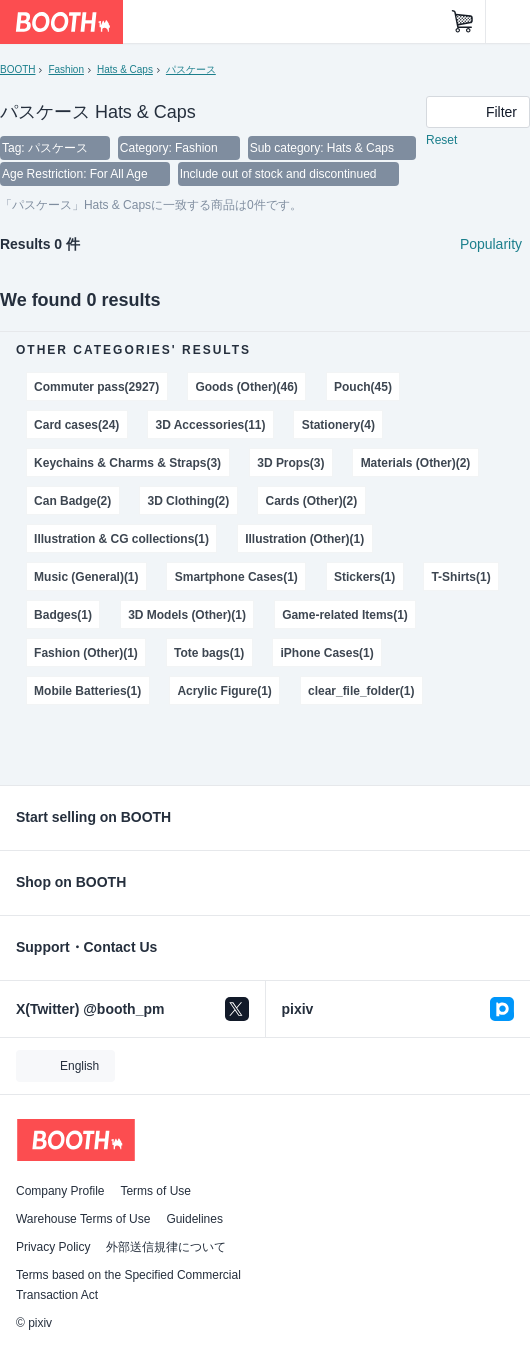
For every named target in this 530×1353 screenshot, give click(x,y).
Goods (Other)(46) (246, 387)
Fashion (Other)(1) (86, 653)
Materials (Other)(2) (416, 463)
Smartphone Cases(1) (236, 577)
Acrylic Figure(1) (224, 691)
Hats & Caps (125, 69)
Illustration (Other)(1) (304, 539)
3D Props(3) (290, 463)
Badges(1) (63, 615)
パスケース (191, 69)
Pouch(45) (363, 387)
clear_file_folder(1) (361, 691)
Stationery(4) (338, 425)
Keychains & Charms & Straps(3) (127, 463)
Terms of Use (155, 1191)
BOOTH (17, 69)
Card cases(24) (76, 425)
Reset (441, 140)
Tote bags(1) (209, 653)
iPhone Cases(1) (327, 653)
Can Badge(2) (72, 501)
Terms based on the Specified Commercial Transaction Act (128, 1285)
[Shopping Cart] (463, 22)
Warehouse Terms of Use (83, 1219)
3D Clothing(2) (188, 501)
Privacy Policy (53, 1247)
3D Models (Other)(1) (187, 615)
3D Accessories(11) (211, 425)
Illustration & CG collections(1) (121, 539)
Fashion (65, 69)
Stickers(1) (364, 577)
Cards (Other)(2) (311, 501)
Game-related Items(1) (345, 615)
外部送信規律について (166, 1247)
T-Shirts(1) (460, 577)
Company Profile (60, 1191)
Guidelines (194, 1219)
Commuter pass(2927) (96, 387)
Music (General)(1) (86, 577)
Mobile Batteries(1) (87, 691)
